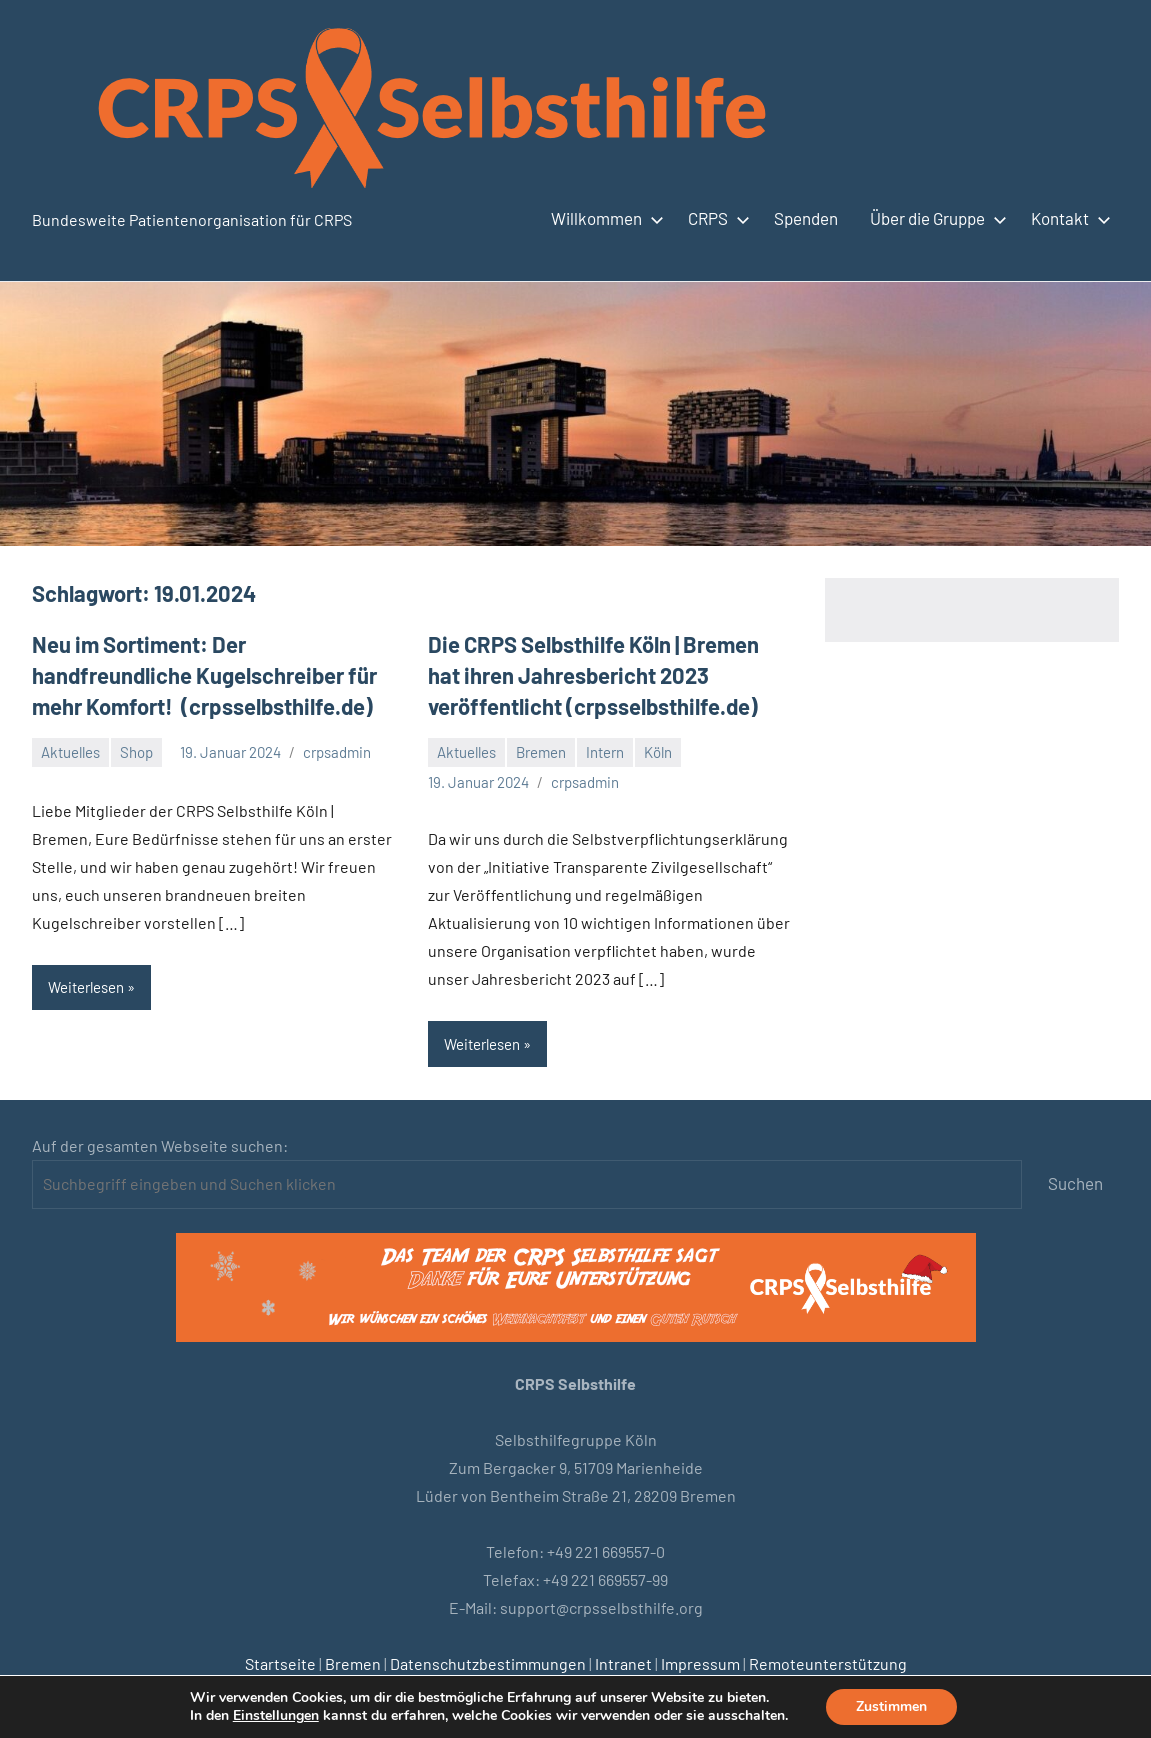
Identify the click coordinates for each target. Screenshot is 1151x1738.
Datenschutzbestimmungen (488, 1663)
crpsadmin (337, 752)
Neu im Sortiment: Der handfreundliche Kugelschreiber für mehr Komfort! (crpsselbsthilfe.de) (204, 675)
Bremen (541, 752)
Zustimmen (891, 1706)
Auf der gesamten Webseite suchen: (160, 1145)
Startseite (280, 1663)
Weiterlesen (86, 987)
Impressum (700, 1663)
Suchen (1075, 1183)
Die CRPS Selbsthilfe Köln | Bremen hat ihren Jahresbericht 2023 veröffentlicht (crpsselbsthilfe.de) (593, 675)
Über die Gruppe (934, 218)
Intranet (623, 1663)
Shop (136, 752)
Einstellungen (276, 1716)
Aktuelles (70, 752)
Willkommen (603, 218)
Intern (605, 752)
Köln (658, 752)
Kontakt (1067, 218)
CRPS (715, 218)
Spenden (806, 218)
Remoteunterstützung (828, 1663)
